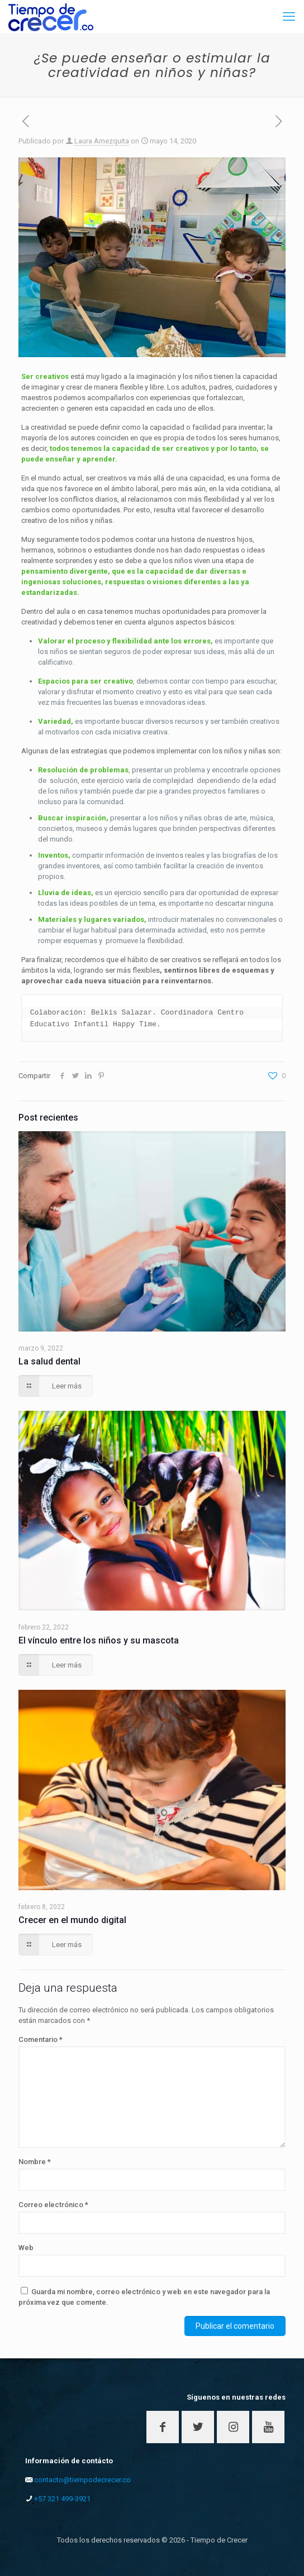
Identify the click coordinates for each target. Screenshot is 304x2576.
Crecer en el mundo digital (72, 1920)
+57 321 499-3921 (62, 2499)
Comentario (40, 2039)
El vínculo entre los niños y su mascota (98, 1640)
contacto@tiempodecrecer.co (82, 2480)
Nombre (34, 2161)
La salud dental (49, 1361)
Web (26, 2247)
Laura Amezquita (101, 141)
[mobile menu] (288, 16)
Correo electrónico (53, 2204)
